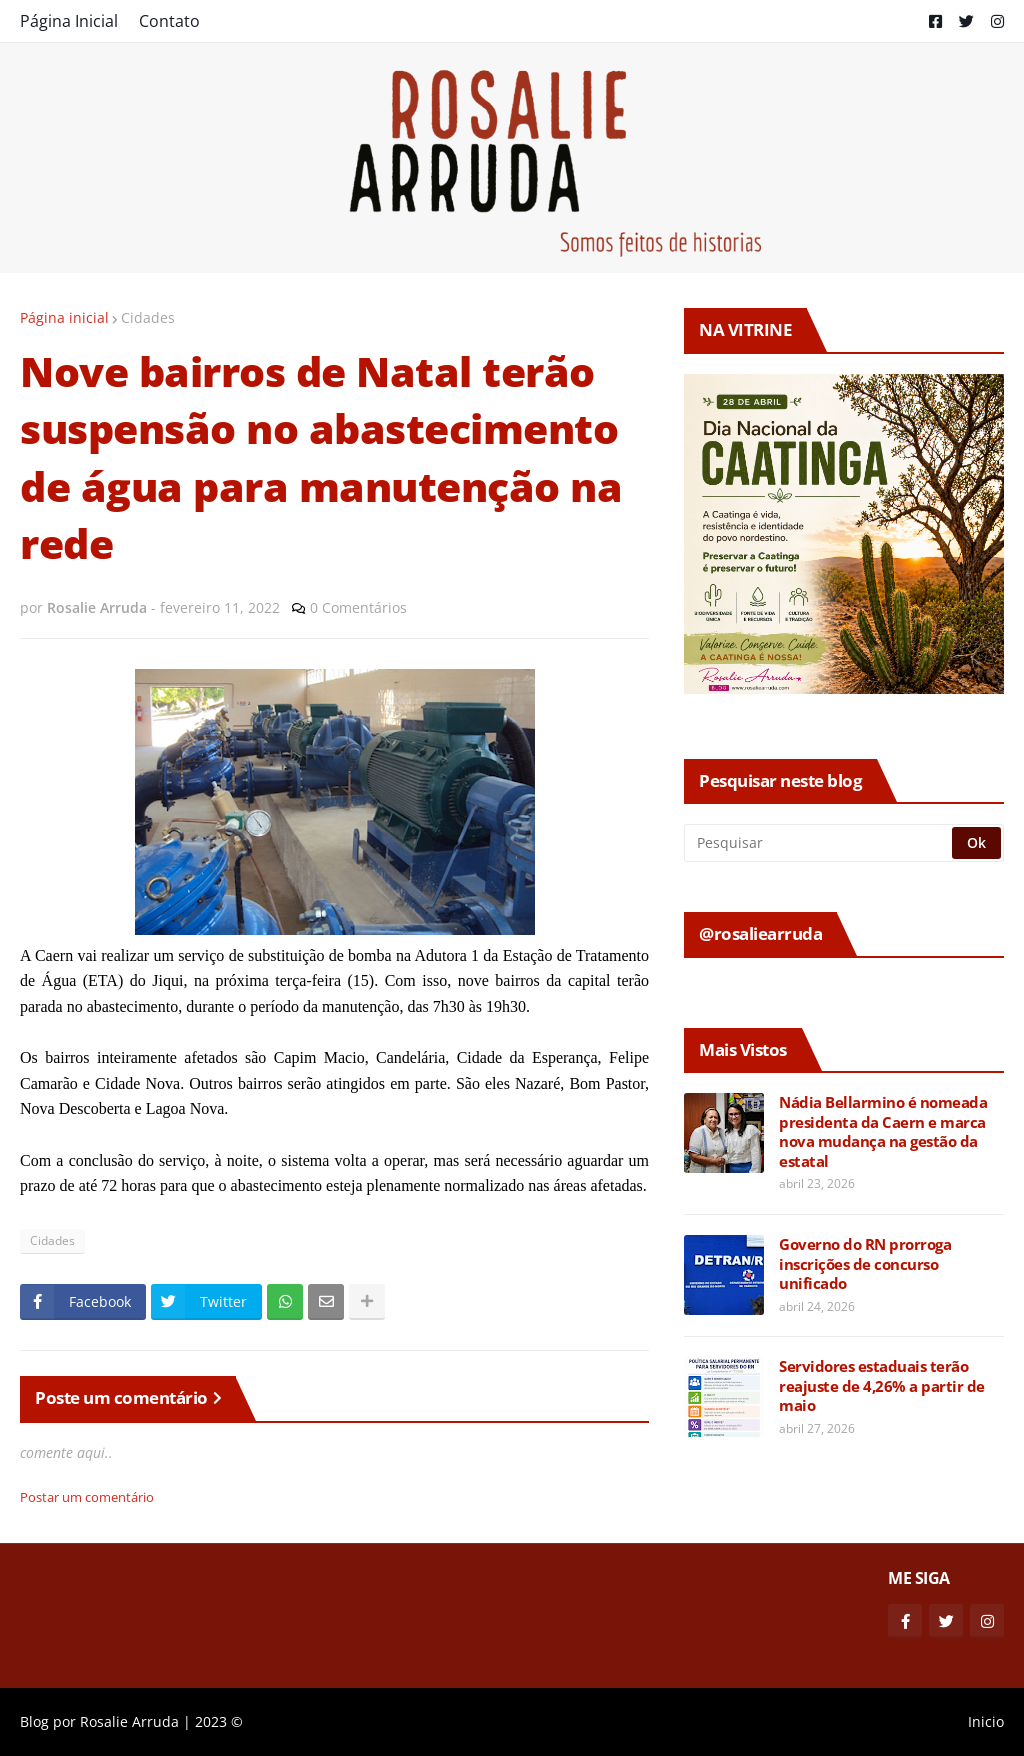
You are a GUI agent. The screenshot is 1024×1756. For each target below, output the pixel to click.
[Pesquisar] (819, 843)
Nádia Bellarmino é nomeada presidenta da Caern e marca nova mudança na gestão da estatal (883, 1132)
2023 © (219, 1721)
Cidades (148, 317)
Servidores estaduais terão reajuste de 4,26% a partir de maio (882, 1386)
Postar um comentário (87, 1497)
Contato (169, 21)
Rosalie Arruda (129, 1721)
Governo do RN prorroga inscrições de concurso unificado (865, 1264)
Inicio (986, 1721)
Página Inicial (69, 21)
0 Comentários (358, 607)
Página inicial (64, 317)
